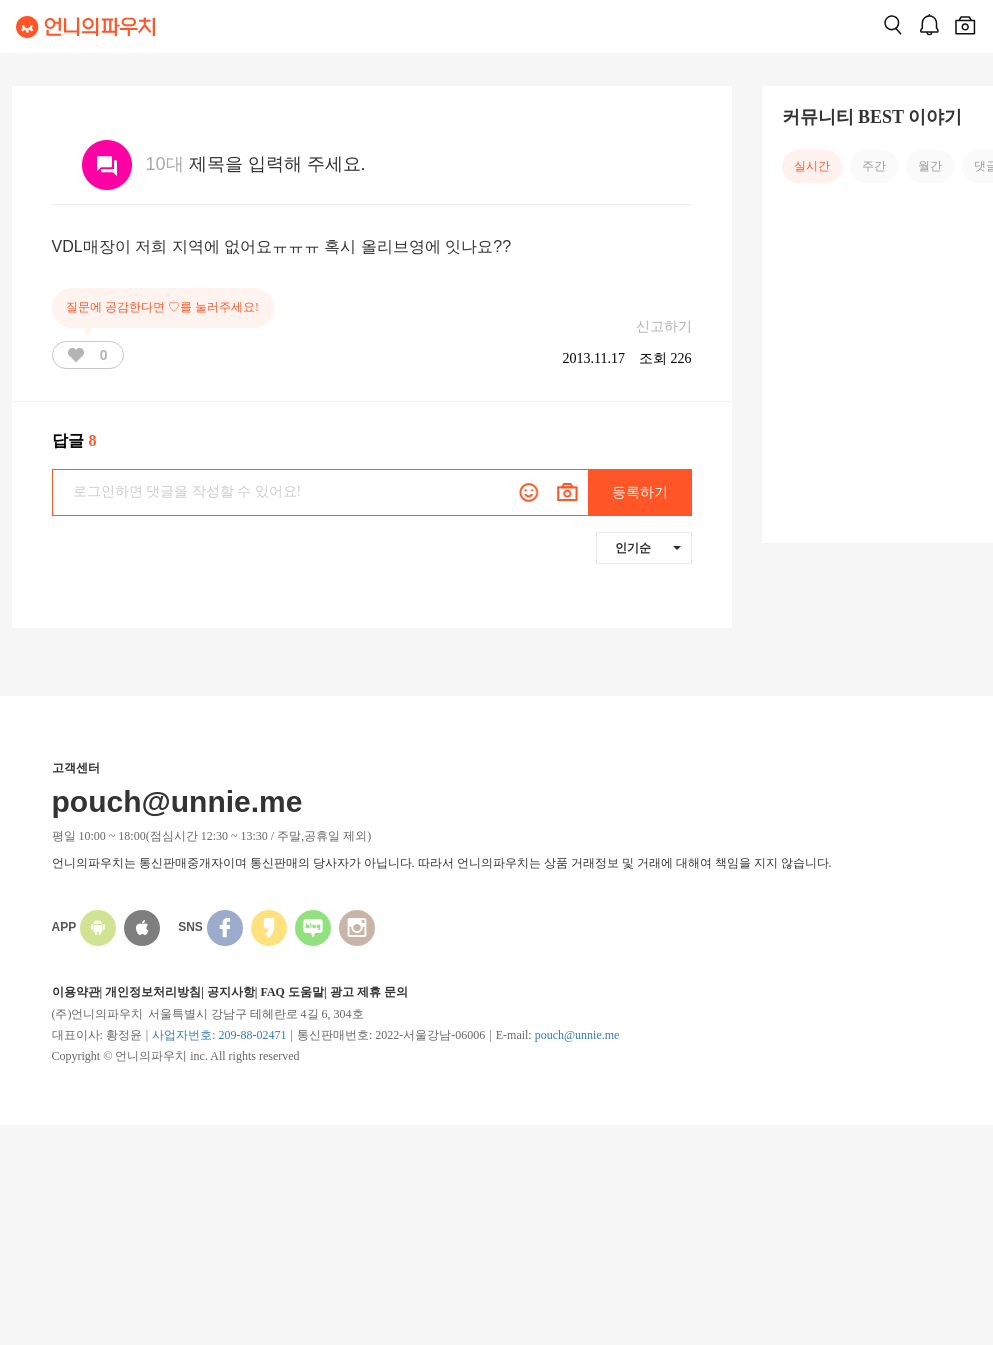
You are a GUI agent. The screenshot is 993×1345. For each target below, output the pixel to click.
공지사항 (231, 992)
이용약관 (76, 992)
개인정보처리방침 (153, 992)
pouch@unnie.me (577, 1035)
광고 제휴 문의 (369, 992)
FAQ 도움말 (291, 992)
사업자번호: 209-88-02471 (219, 1035)
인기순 (648, 548)
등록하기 (640, 492)
